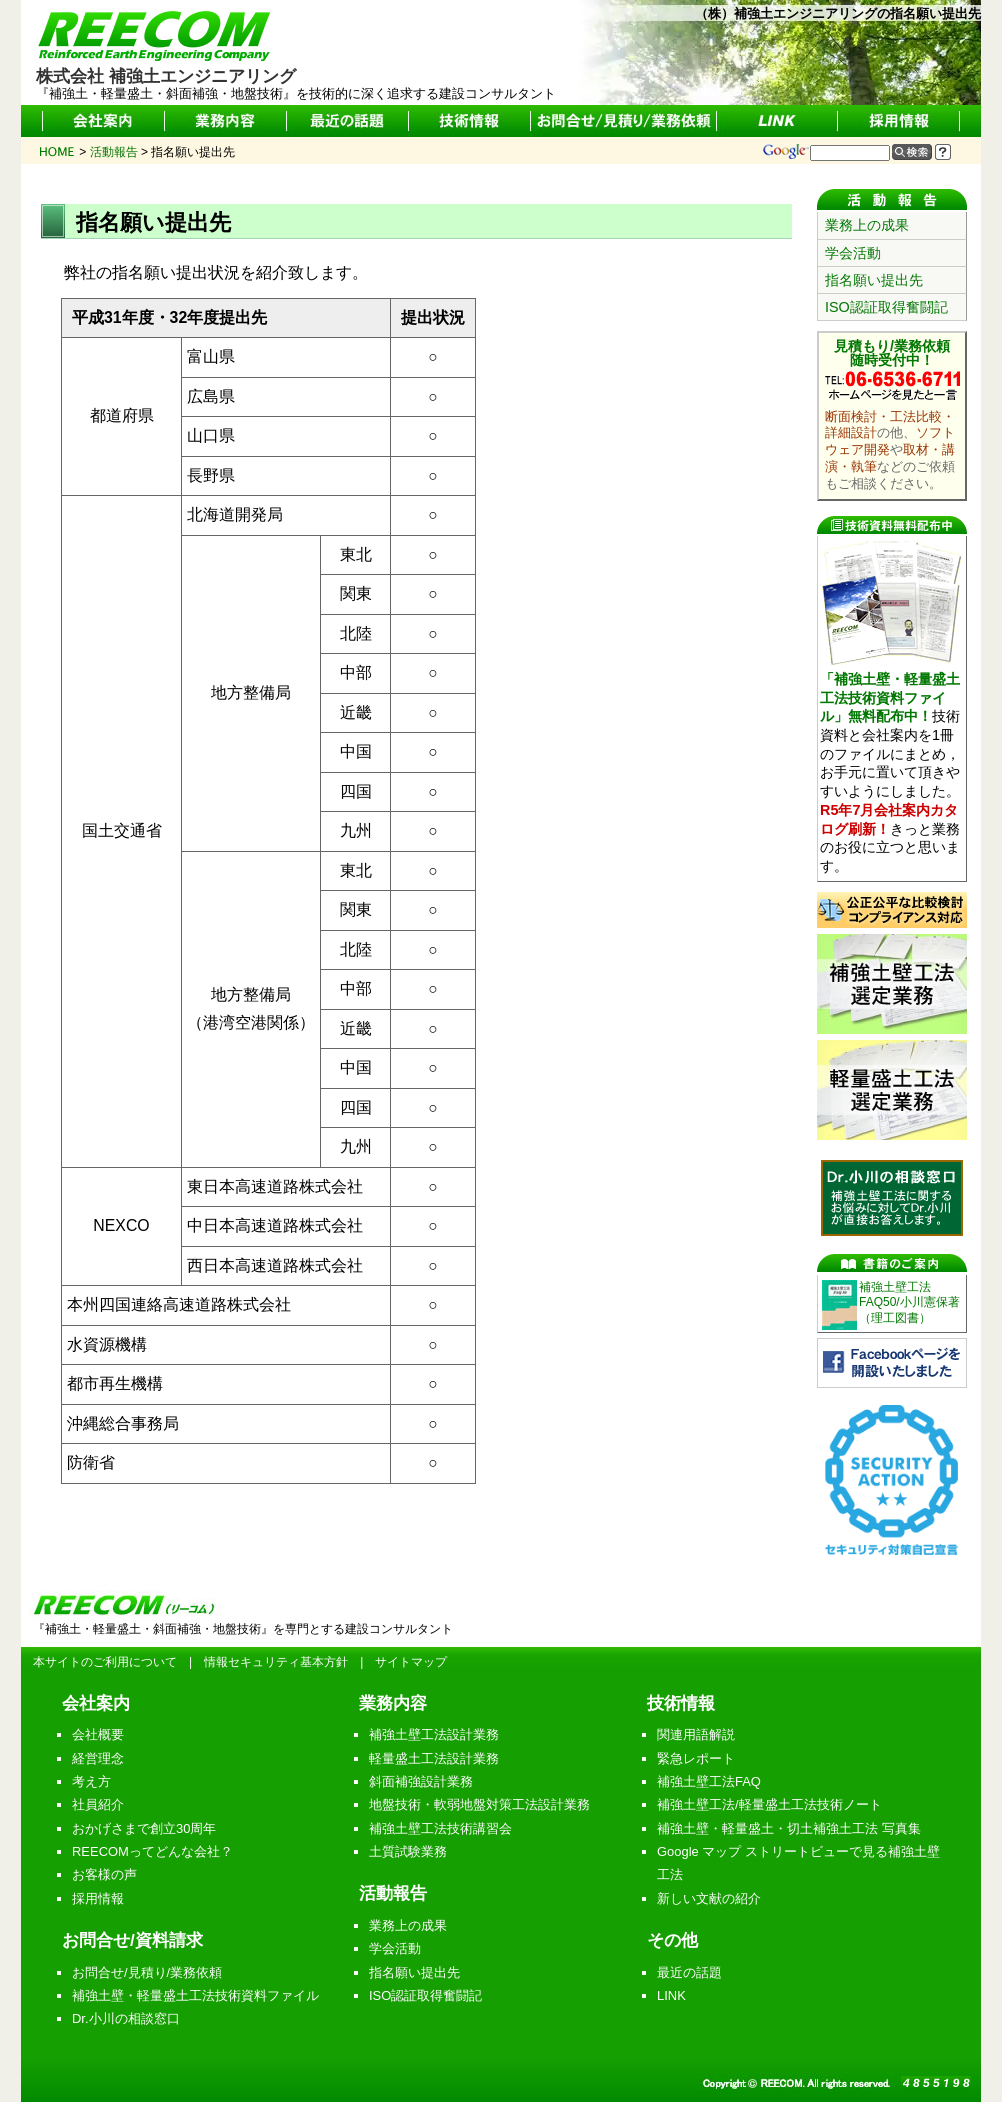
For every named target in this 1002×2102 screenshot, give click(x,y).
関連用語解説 (696, 1734)
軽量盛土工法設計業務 (434, 1758)
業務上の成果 (867, 225)
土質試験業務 (408, 1851)
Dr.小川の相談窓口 (126, 2018)
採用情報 (98, 1898)
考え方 (91, 1781)
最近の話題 (689, 1972)
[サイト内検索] (850, 153)
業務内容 (393, 1703)
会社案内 (96, 1703)
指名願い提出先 (874, 280)
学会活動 (853, 253)
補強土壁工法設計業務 (434, 1734)
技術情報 (681, 1703)
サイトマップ (411, 1662)
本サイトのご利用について (105, 1662)
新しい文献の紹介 (709, 1898)
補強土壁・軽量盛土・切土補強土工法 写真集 (789, 1828)
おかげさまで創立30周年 (144, 1828)
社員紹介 (98, 1804)
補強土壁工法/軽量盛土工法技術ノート (769, 1804)
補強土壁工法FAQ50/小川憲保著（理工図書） (909, 1302)
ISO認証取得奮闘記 (886, 307)
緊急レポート (696, 1758)
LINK (671, 1995)
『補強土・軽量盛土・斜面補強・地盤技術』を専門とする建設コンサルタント (243, 1629)
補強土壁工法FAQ (709, 1781)
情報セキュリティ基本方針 (276, 1662)
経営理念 (98, 1758)
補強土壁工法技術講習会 (440, 1828)
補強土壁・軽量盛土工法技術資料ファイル (195, 1995)
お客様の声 (104, 1874)
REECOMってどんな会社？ (152, 1851)
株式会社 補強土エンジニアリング (166, 68)
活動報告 (393, 1893)
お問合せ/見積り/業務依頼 (147, 1972)
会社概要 (98, 1734)
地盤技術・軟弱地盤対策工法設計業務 (479, 1804)
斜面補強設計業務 (421, 1781)
